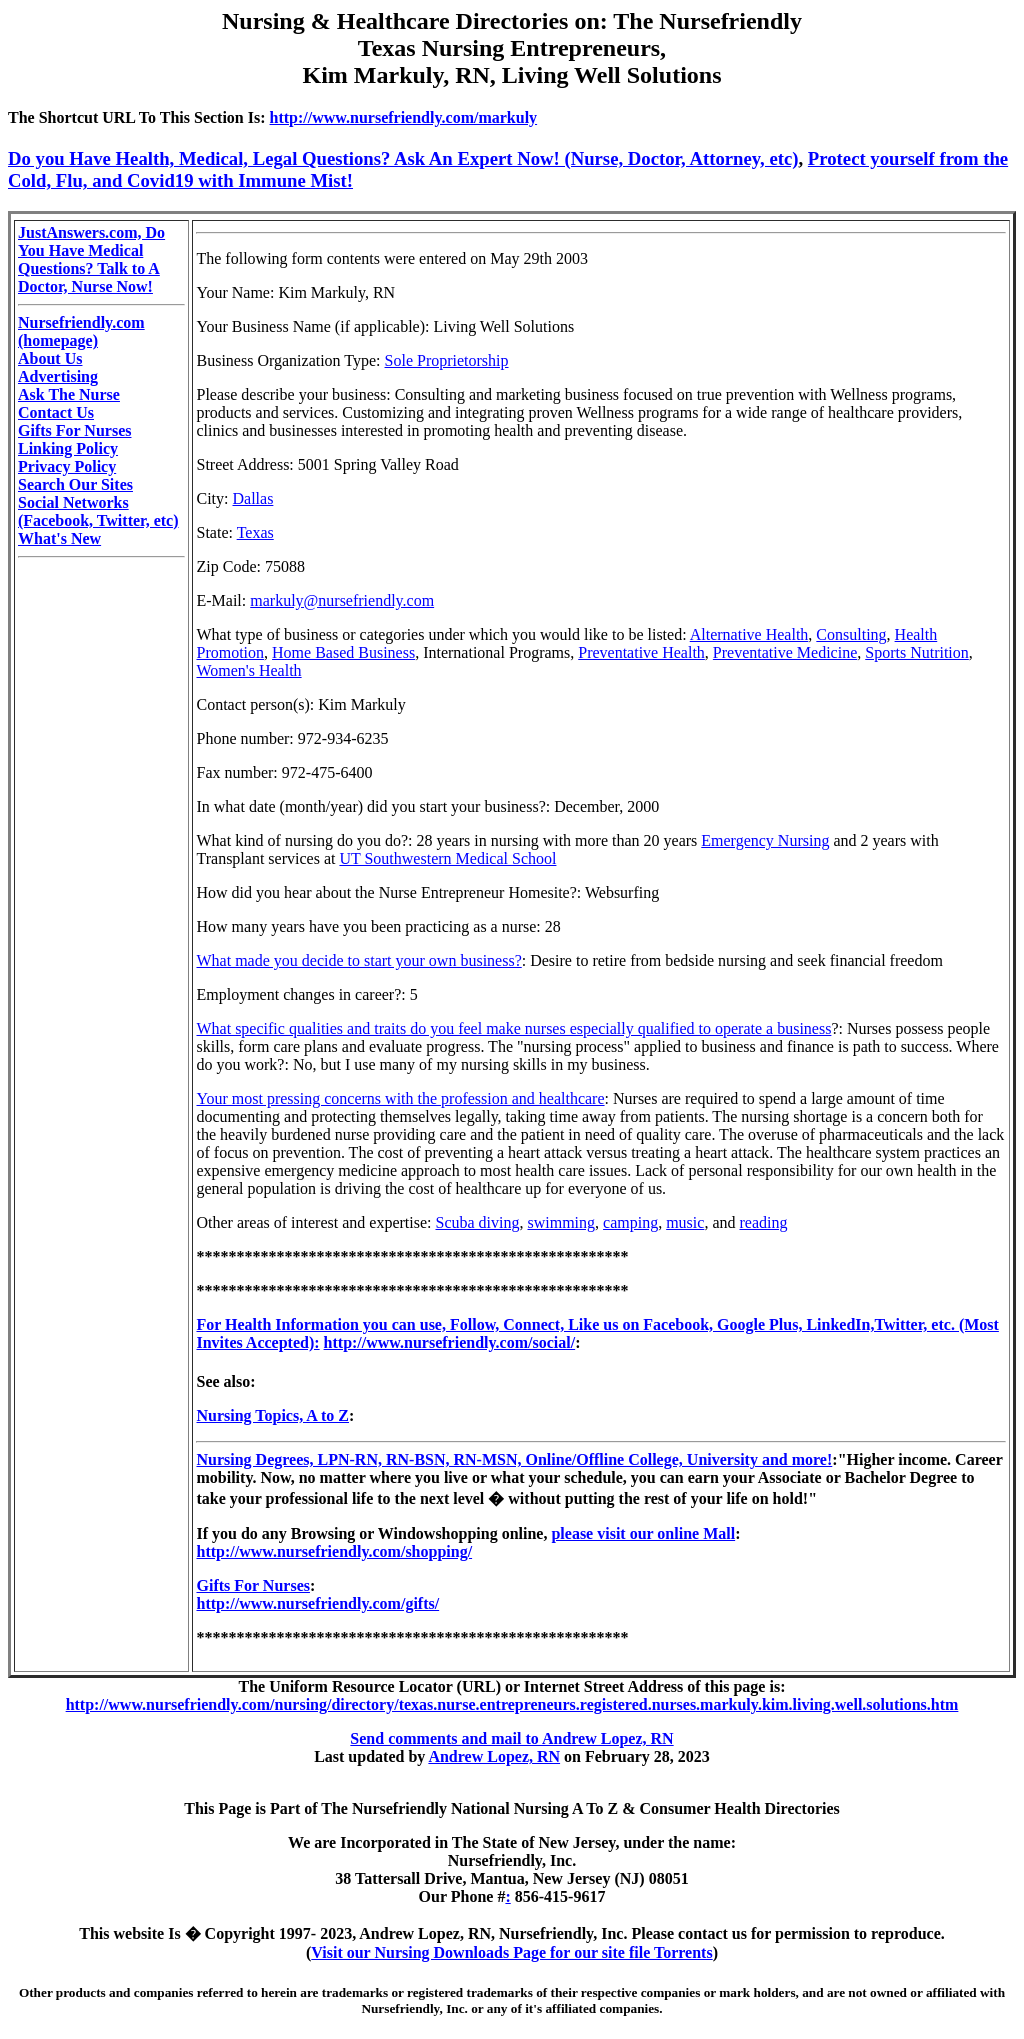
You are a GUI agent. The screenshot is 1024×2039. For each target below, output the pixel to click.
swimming (562, 1222)
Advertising (58, 376)
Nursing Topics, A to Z (272, 1415)
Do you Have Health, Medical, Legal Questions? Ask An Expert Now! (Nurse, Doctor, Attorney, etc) (403, 158)
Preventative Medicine (785, 652)
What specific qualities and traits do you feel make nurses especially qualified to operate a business (513, 1028)
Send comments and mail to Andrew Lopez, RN (511, 1738)
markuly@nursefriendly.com (342, 600)
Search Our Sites (75, 484)
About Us (50, 358)
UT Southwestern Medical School (447, 858)
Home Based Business (343, 652)
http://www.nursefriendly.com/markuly (404, 117)
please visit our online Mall (643, 1533)
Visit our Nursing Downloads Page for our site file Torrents (511, 1952)
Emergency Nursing (765, 840)
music (685, 1222)
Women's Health (248, 670)
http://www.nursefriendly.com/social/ (450, 1342)
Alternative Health (749, 634)
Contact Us (56, 412)
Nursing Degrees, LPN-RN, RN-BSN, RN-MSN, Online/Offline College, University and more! (514, 1459)
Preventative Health (641, 652)
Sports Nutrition (917, 652)
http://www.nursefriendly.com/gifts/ (317, 1603)
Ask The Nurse (69, 394)
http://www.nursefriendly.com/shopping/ (334, 1551)
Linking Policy (68, 448)
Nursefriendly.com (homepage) (81, 331)
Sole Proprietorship (447, 360)
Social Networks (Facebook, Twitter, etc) (98, 511)
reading (763, 1222)
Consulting (851, 634)
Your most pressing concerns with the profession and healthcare (400, 1098)
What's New (59, 538)
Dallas (253, 498)
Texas (255, 532)
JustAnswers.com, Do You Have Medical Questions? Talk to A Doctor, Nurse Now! (91, 259)
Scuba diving (478, 1222)
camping (630, 1222)
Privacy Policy (67, 466)
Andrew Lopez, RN (494, 1756)
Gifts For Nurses (74, 430)
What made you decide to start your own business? (358, 960)
